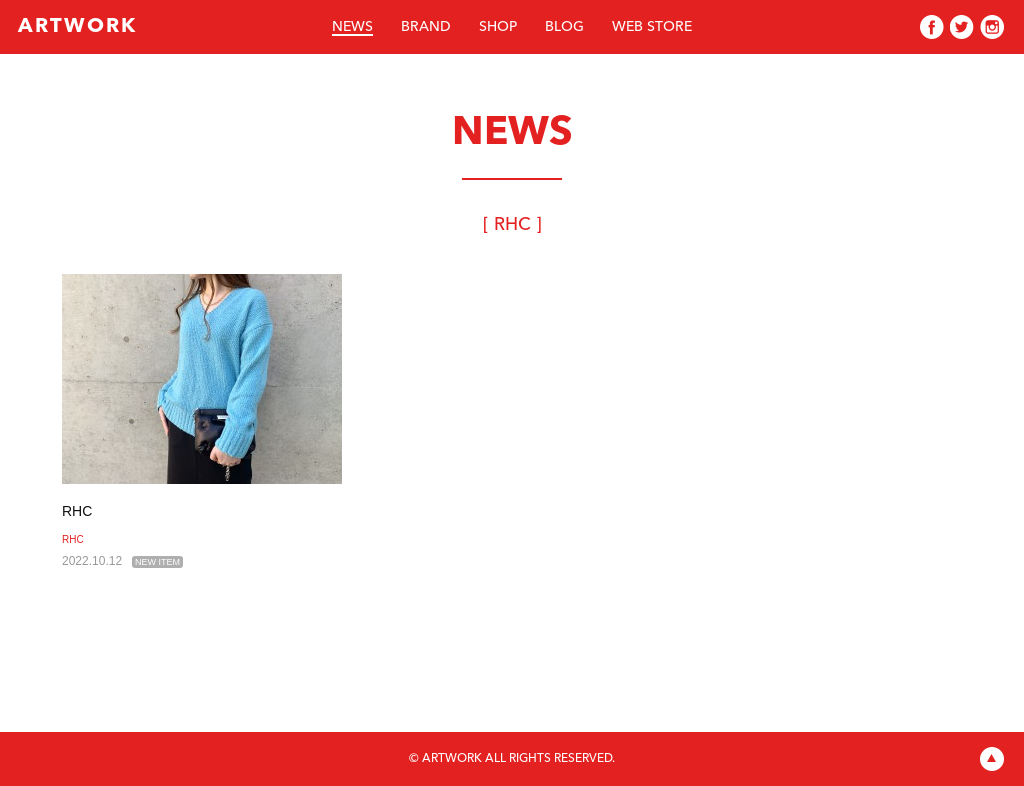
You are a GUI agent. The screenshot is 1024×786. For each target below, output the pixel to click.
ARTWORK (77, 27)
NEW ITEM (157, 562)
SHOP (498, 27)
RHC (77, 511)
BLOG (564, 27)
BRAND (426, 27)
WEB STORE (652, 27)
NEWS (352, 27)
